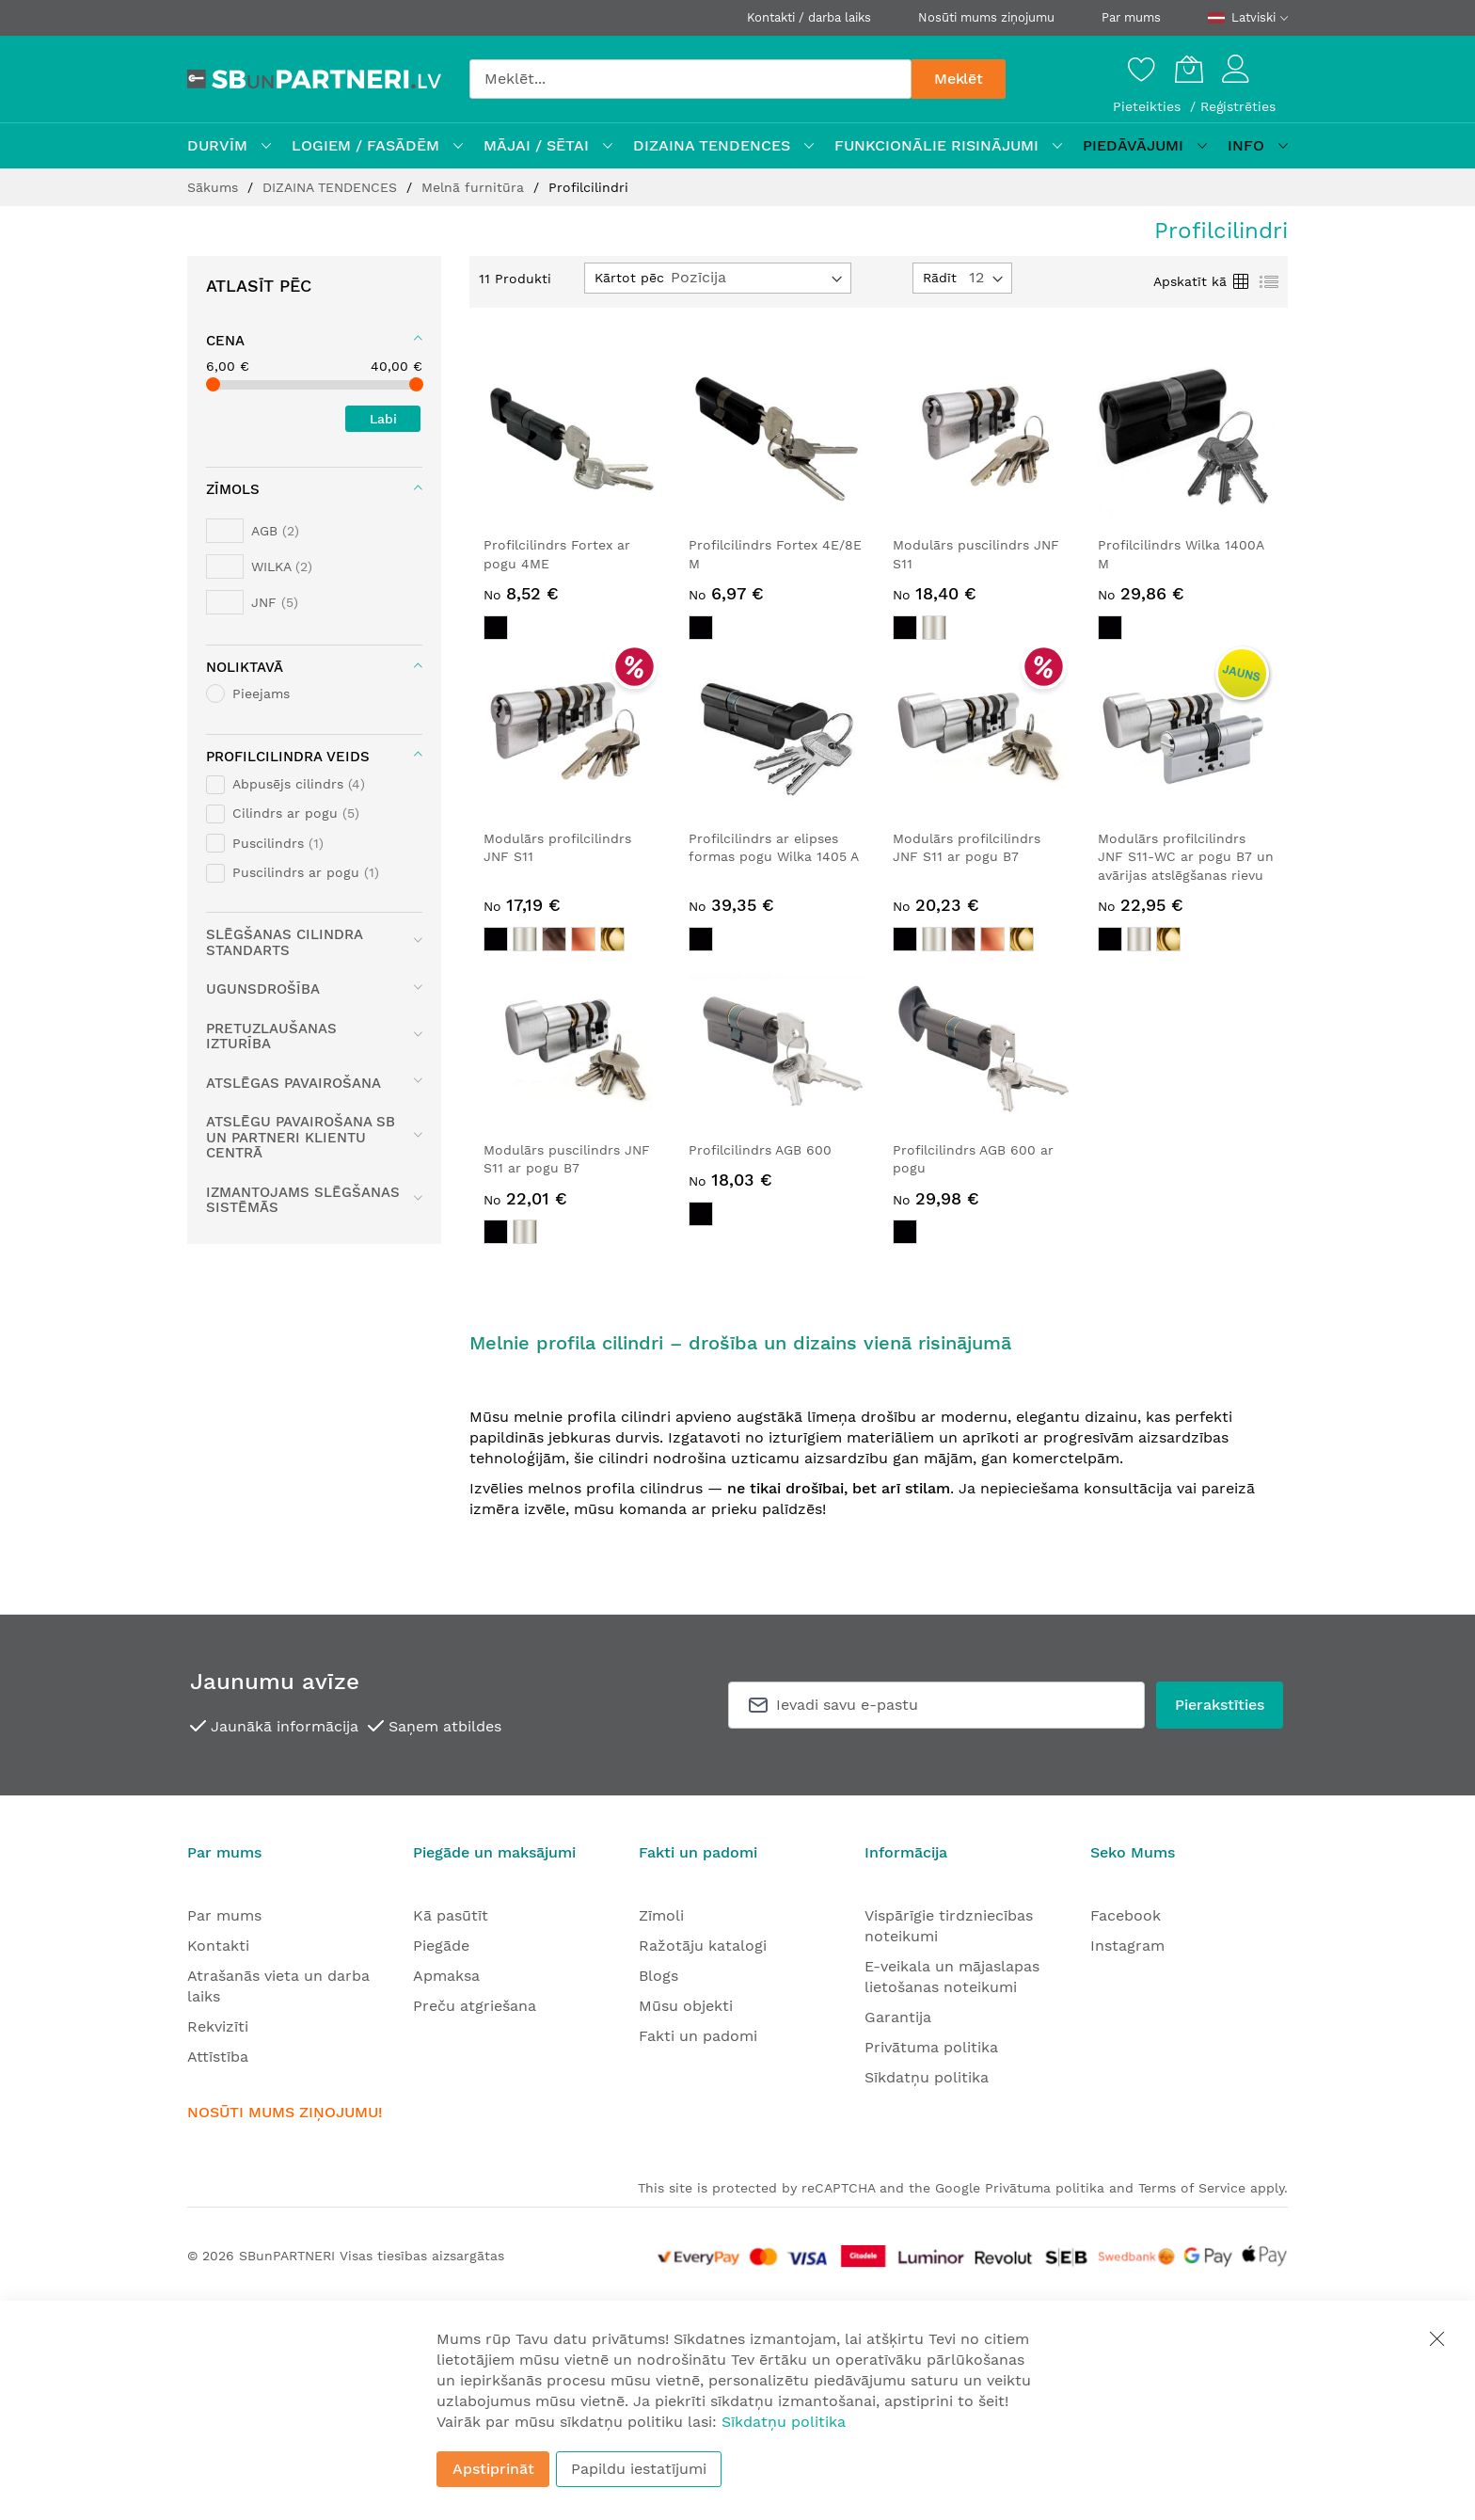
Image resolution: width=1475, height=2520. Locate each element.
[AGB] (252, 530)
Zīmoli (661, 1915)
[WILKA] (259, 566)
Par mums (1131, 17)
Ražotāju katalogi (703, 1945)
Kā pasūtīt (450, 1915)
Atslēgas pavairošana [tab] (293, 1083)
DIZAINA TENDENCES (332, 187)
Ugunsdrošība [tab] (263, 989)
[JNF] (252, 602)
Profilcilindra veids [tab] (288, 756)
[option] (496, 627)
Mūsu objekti (686, 2006)
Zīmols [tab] (233, 489)
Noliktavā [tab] (244, 667)
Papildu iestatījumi (638, 2469)
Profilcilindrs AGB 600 (760, 1149)
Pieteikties (1149, 106)
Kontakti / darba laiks (809, 17)
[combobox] (690, 79)
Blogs (658, 1976)
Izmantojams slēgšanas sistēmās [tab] (303, 1200)
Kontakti (218, 1945)
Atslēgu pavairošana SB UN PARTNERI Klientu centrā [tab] (300, 1137)
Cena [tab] (225, 340)
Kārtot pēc (629, 277)
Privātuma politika (931, 2047)
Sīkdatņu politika (926, 2077)
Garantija (897, 2017)
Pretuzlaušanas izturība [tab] (271, 1036)
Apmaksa (446, 1976)
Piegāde (441, 1945)
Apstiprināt (493, 2469)
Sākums (215, 187)
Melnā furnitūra (475, 187)
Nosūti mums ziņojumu (986, 17)
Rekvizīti (217, 2026)
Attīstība (217, 2056)
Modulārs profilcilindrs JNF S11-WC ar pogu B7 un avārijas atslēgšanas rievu (1186, 857)
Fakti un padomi (698, 2036)
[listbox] (572, 630)
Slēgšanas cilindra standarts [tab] (284, 942)
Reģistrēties (1238, 106)
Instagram (1127, 1945)
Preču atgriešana (474, 2006)
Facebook (1125, 1915)
